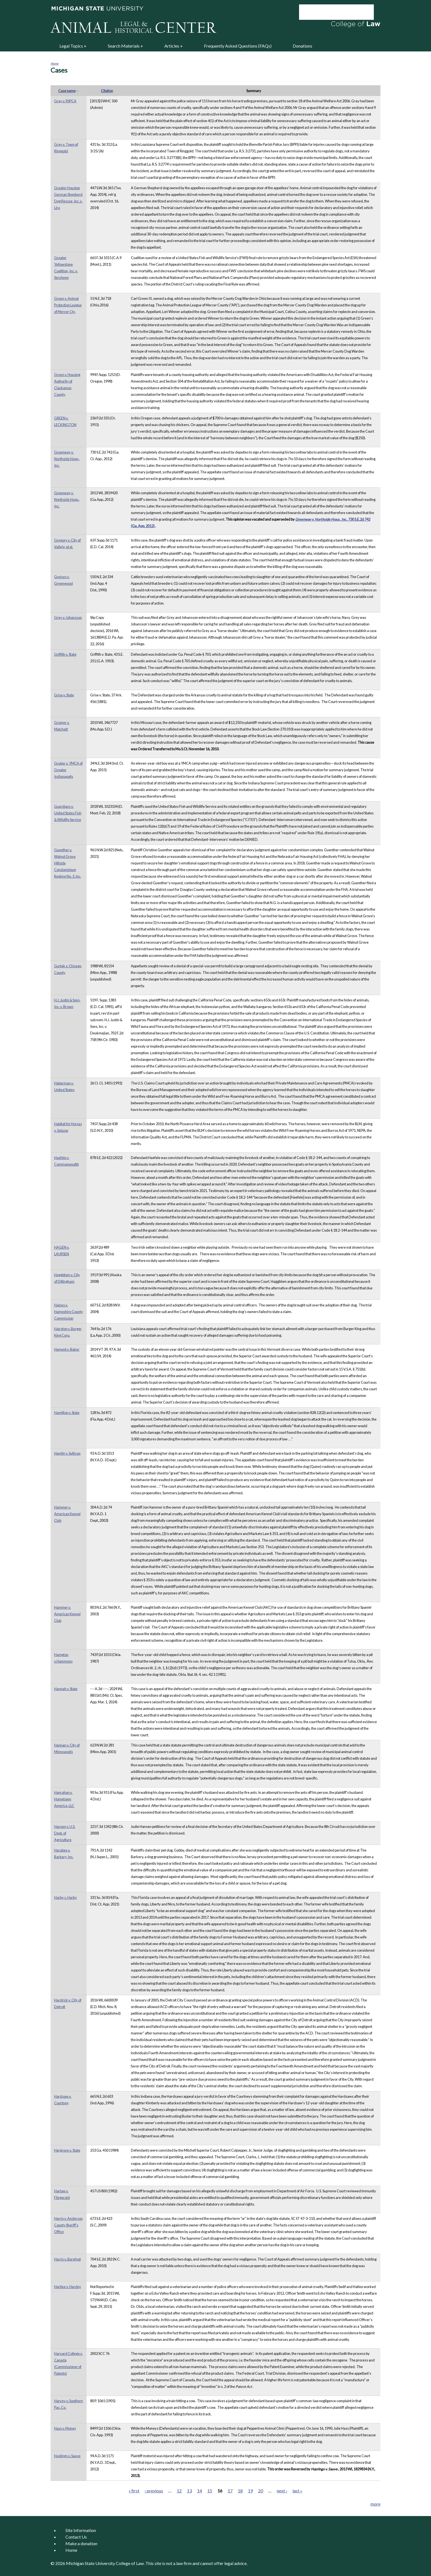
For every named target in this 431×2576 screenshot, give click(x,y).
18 (240, 2490)
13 (189, 2490)
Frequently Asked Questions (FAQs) (238, 45)
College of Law (130, 2563)
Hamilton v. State (66, 1412)
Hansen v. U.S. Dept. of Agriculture (64, 1833)
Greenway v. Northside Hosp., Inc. (67, 459)
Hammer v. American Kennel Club (67, 1514)
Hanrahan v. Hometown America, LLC (64, 1799)
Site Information (80, 2530)
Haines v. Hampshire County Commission (68, 1311)
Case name (68, 91)
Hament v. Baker (66, 1349)
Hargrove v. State (67, 2150)
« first (134, 2490)
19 (250, 2490)
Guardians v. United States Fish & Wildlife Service (67, 813)
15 (209, 2490)
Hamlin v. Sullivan (67, 1453)
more (375, 2503)
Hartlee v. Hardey (67, 2286)
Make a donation (81, 2543)
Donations (302, 45)
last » (297, 2490)
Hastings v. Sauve (67, 2456)
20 (260, 2490)
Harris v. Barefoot (67, 2259)
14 (199, 2490)
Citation (107, 91)
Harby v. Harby (65, 1897)
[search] (329, 12)
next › (282, 2490)
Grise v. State (64, 695)
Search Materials (124, 45)
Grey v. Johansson (68, 617)
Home (55, 63)
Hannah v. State (66, 1689)
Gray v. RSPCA (65, 101)
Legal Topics (71, 45)
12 (179, 2490)
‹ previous (154, 2490)
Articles (171, 45)
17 (230, 2490)
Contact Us (76, 2536)
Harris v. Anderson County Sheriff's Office (68, 2225)
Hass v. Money (65, 2428)
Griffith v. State (65, 654)
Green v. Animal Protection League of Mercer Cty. (68, 305)
